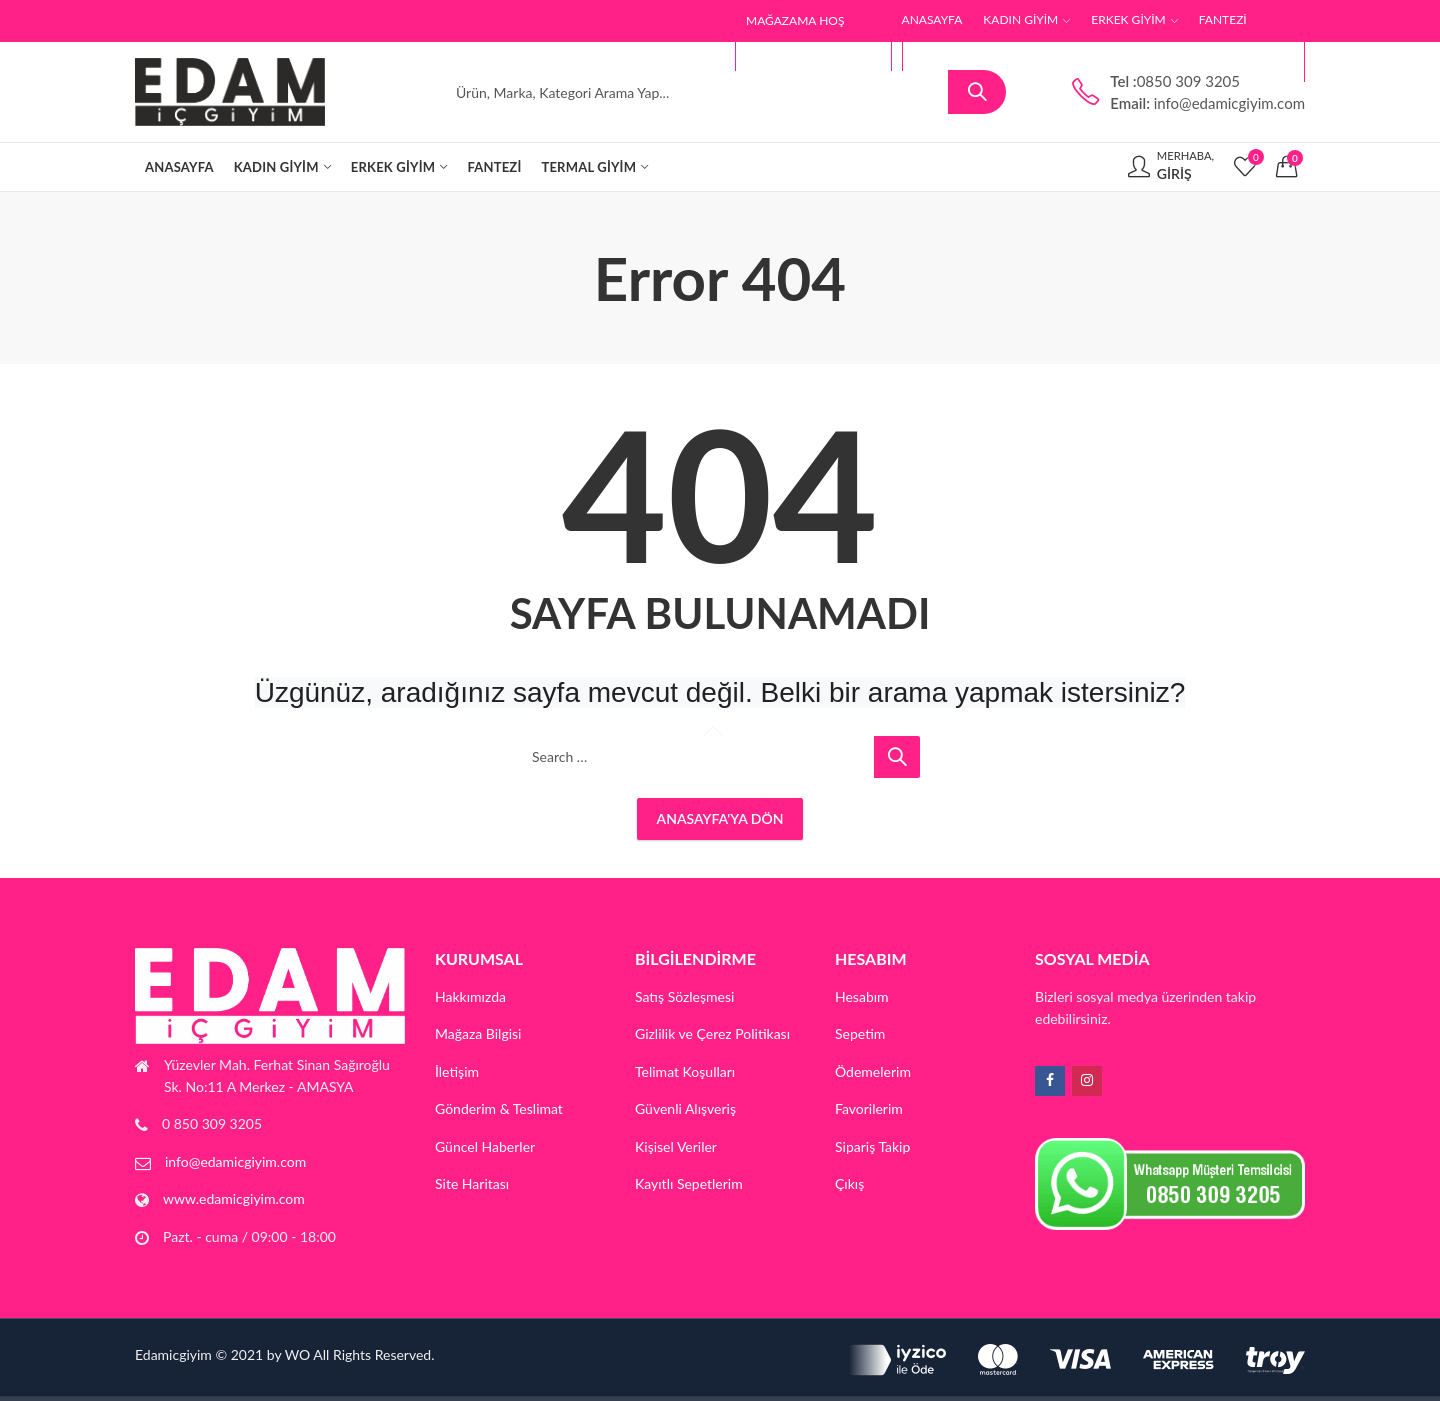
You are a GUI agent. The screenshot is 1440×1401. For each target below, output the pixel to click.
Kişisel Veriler (676, 1146)
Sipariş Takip (872, 1146)
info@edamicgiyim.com (235, 1161)
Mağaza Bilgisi (478, 1033)
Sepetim (860, 1033)
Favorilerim (869, 1108)
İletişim (457, 1071)
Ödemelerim (873, 1071)
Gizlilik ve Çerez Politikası (712, 1033)
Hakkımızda (470, 996)
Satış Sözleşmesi (684, 996)
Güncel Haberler (485, 1146)
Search (977, 92)
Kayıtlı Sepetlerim (689, 1183)
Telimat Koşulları (685, 1071)
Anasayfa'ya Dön (720, 818)
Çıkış (849, 1183)
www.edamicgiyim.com (234, 1198)
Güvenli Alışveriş (685, 1108)
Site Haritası (472, 1183)
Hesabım (862, 996)
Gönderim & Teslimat (499, 1108)
